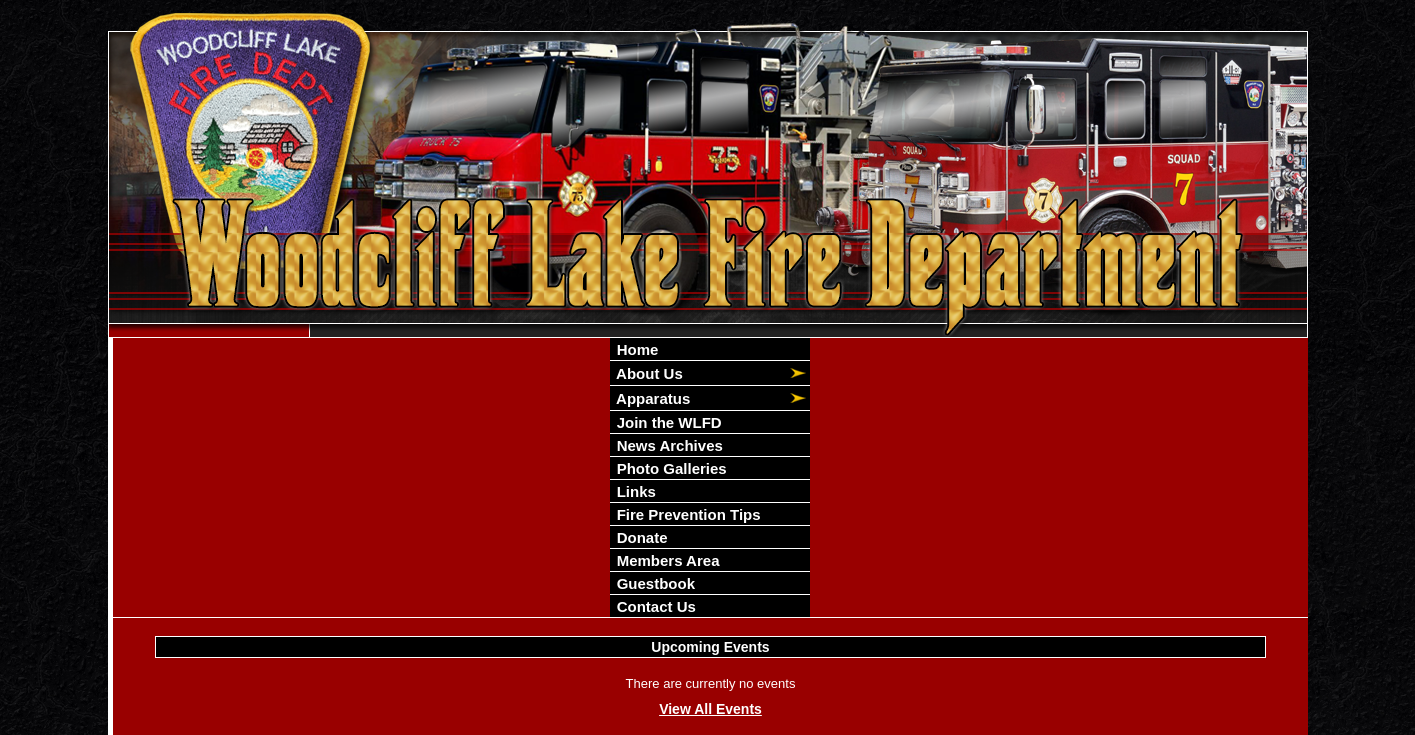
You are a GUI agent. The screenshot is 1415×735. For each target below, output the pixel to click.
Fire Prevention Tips (686, 514)
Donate (639, 537)
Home (635, 349)
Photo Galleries (669, 468)
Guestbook (653, 583)
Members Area (665, 560)
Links (633, 491)
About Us (647, 373)
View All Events (710, 709)
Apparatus (651, 398)
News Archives (667, 445)
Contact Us (653, 606)
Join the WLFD (666, 422)
